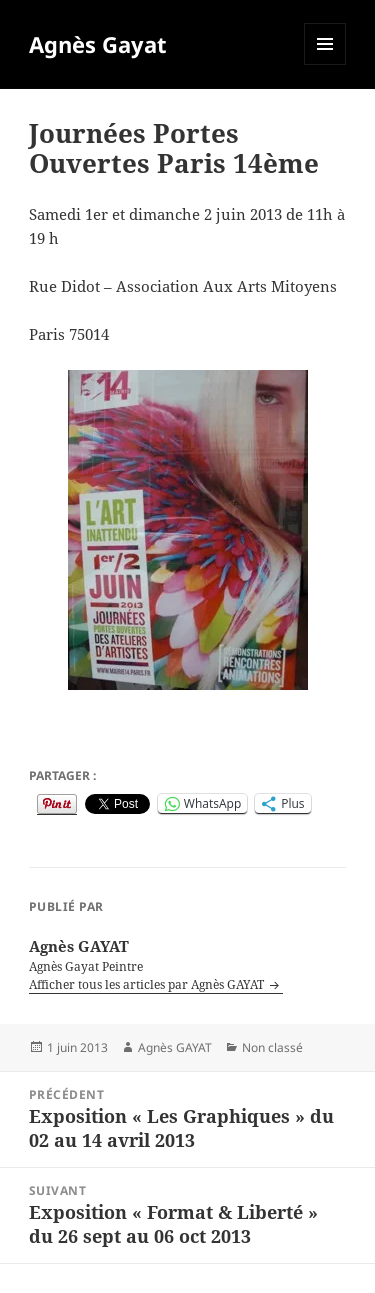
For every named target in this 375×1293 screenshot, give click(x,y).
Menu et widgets (325, 64)
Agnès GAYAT (175, 1047)
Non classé (272, 1047)
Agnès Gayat (98, 44)
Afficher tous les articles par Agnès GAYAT (148, 984)
